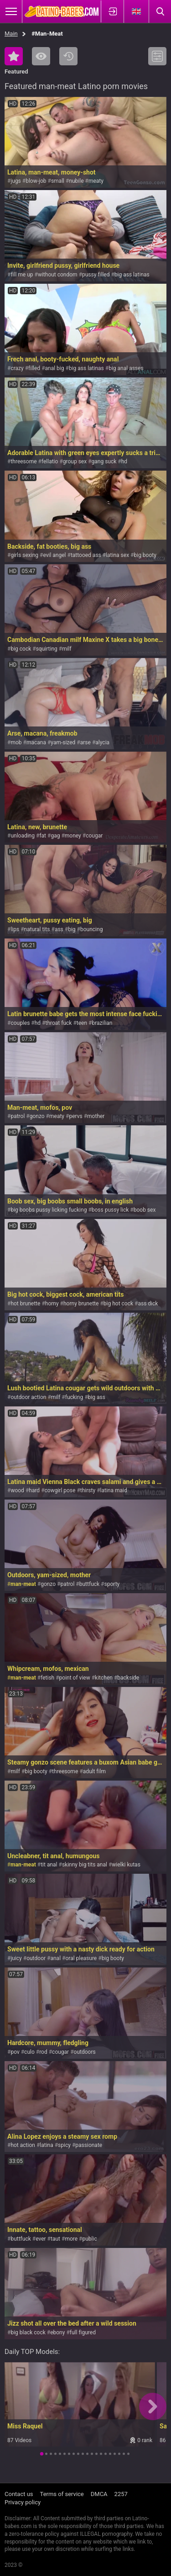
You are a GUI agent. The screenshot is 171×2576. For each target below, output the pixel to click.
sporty (112, 1584)
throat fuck (59, 1023)
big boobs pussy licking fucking (48, 1210)
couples (20, 1023)
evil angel (54, 555)
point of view (74, 1678)
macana (36, 742)
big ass (96, 1397)
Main (11, 33)
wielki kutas (126, 1864)
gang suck (104, 461)
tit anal (49, 1864)
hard (34, 1490)
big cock (20, 649)
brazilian (102, 1023)
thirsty (87, 1490)
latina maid (113, 1490)
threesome (23, 461)
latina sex (117, 555)
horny (52, 1303)
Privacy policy (23, 2502)
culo (29, 2052)
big (71, 929)
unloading (22, 835)
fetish (47, 1678)
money (73, 835)
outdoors (85, 2052)
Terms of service (62, 2494)
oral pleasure (81, 1958)
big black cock (27, 2332)
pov (14, 2052)
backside (128, 1678)
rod (43, 2052)
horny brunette (80, 1303)
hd (124, 461)
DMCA (99, 2494)
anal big (54, 368)
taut (55, 2239)
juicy (15, 1958)
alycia (102, 742)
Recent (68, 56)
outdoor (36, 1958)
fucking (74, 1397)
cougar (94, 835)
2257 (121, 2494)
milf (67, 649)
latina (46, 2145)
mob (15, 742)
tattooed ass (86, 555)
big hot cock (118, 1303)
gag (55, 835)
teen (82, 1023)
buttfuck (89, 1584)
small (57, 181)
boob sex (145, 1210)
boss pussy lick (110, 1210)
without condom (58, 274)
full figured (83, 2332)
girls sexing (24, 555)
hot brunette (25, 1303)
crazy (16, 368)
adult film (94, 1771)
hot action (22, 2145)
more (71, 2239)
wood (17, 1490)
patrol (17, 1116)
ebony (57, 2332)
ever (41, 2239)
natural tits (37, 929)
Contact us (19, 2494)
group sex (75, 461)
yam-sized (63, 742)
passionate (88, 2145)
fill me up (21, 274)
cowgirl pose (60, 1490)
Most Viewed (41, 56)
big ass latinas (132, 274)
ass (59, 929)
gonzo (37, 1116)
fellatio (49, 461)
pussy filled (95, 274)
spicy (64, 2145)
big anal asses (126, 368)
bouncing (91, 929)
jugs (15, 181)
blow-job (36, 181)
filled (34, 368)
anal (55, 1958)
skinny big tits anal (84, 1864)
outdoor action (28, 1397)
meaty (96, 181)
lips (14, 929)
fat (42, 835)
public (89, 2239)
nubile (76, 181)
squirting (46, 649)
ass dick (148, 1303)
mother (95, 1116)
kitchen (104, 1678)
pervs (75, 1116)
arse (85, 742)
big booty (145, 555)
